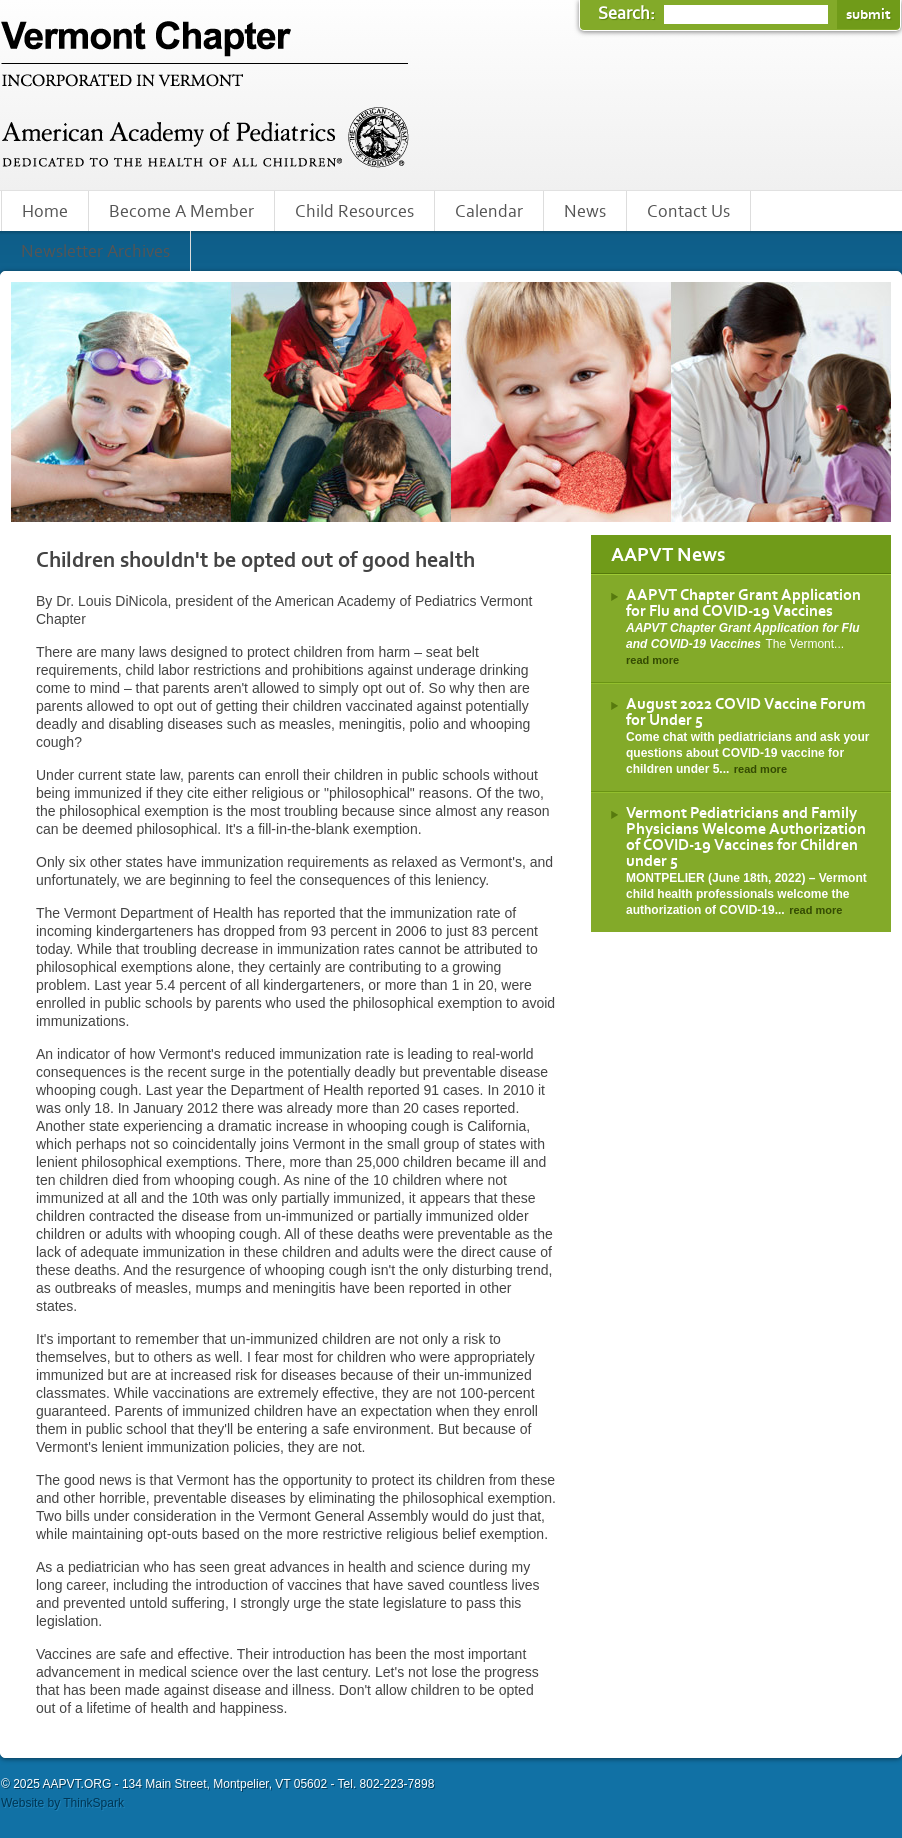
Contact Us (688, 212)
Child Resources (354, 212)
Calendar (489, 212)
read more (652, 660)
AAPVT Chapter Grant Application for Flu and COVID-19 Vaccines (743, 603)
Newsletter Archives (95, 252)
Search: (628, 14)
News (585, 212)
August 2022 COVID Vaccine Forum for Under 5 (746, 712)
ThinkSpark (93, 1803)
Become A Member (181, 212)
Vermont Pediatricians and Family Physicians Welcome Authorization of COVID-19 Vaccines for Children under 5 (746, 837)
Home (45, 212)
